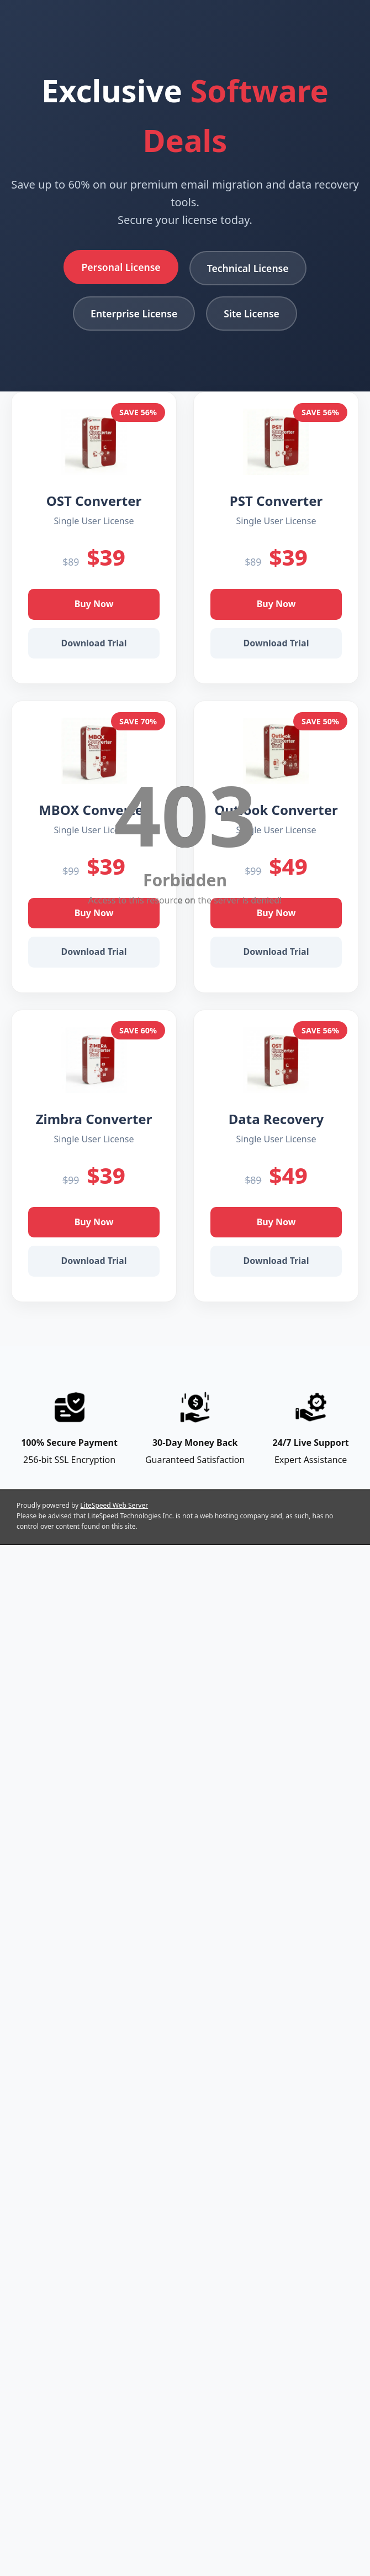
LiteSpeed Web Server (114, 1505)
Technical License (248, 268)
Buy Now (94, 604)
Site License (251, 313)
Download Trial (94, 643)
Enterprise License (134, 313)
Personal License (120, 267)
